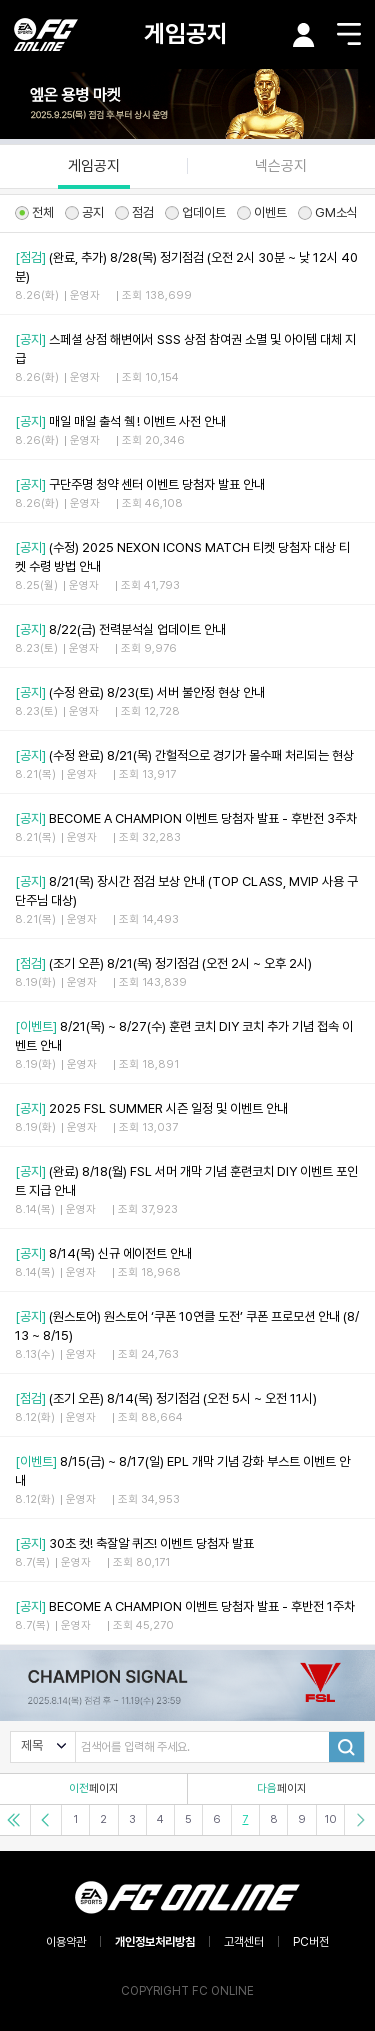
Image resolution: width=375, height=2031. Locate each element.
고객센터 (244, 1942)
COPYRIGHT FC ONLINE (187, 1991)
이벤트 (262, 212)
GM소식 (328, 212)
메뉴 (349, 34)
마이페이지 (304, 35)
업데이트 (195, 212)
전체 (34, 212)
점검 (134, 212)
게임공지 (186, 33)
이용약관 (66, 1942)
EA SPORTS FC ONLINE (46, 34)
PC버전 (311, 1942)
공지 (84, 212)
